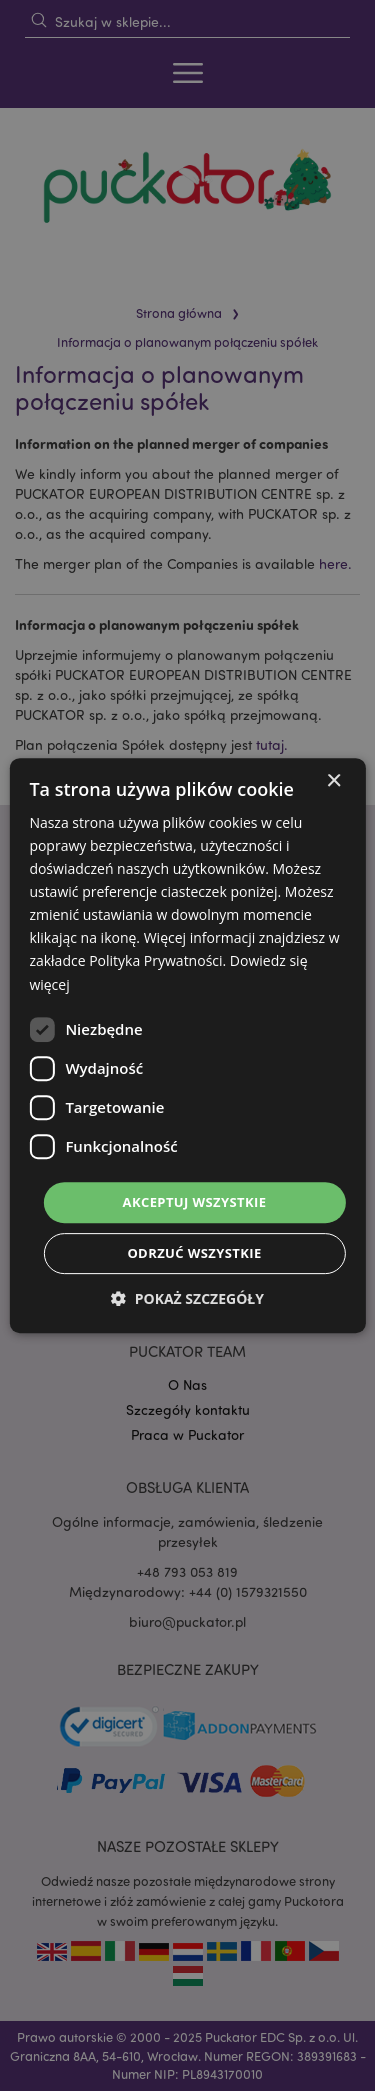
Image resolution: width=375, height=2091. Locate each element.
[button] (187, 1298)
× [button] (333, 781)
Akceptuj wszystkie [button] (195, 1202)
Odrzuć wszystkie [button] (194, 1253)
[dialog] (187, 1045)
